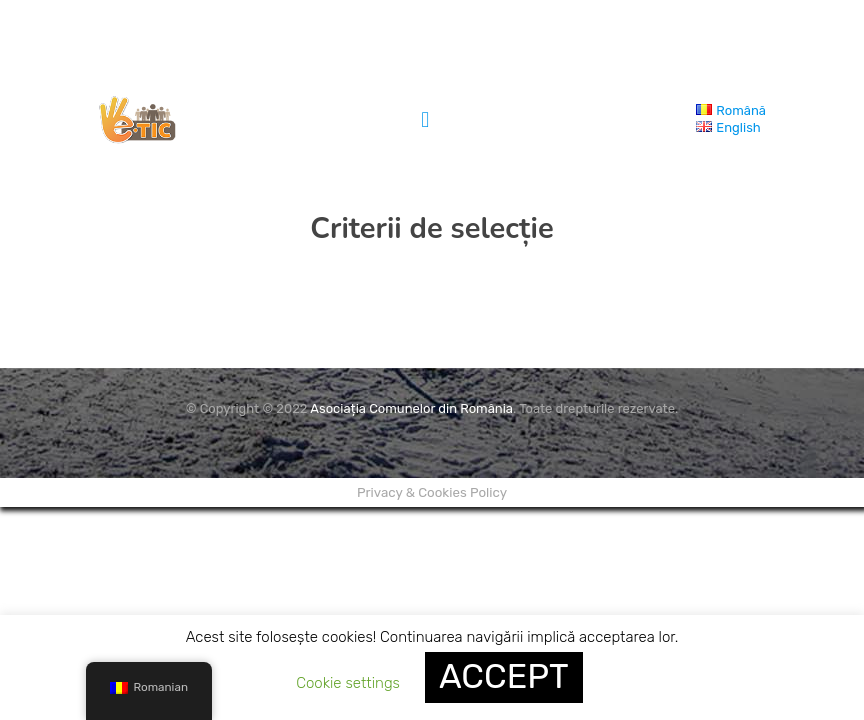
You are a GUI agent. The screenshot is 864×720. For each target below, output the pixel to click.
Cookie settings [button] (348, 683)
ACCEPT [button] (504, 676)
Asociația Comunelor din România (411, 408)
